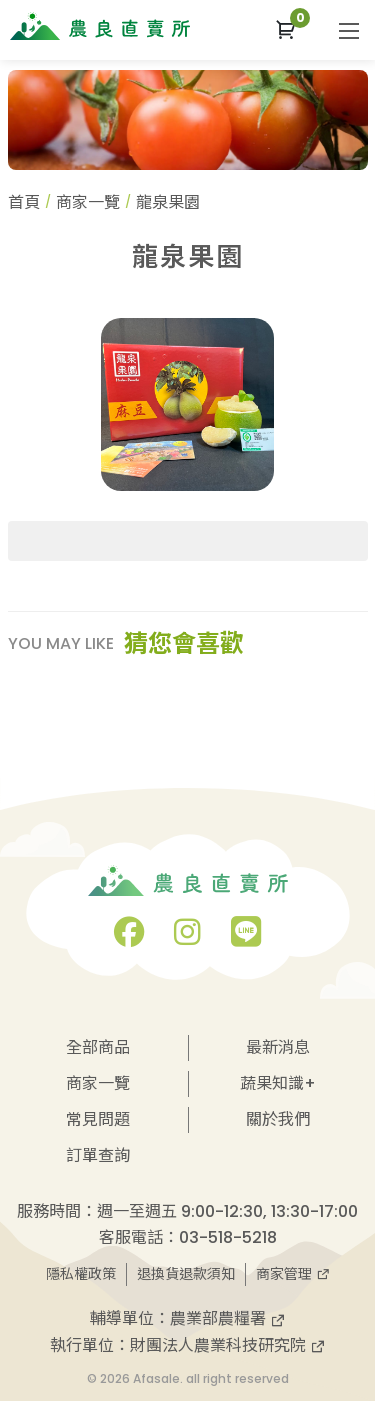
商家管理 (293, 1274)
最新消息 (278, 1047)
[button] (285, 30)
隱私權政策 (81, 1274)
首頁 (24, 202)
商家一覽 (88, 202)
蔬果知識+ (278, 1083)
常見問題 (98, 1119)
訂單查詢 (98, 1155)
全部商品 (98, 1047)
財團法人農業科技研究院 (228, 1345)
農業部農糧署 (228, 1318)
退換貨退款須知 (186, 1274)
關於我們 (278, 1119)
